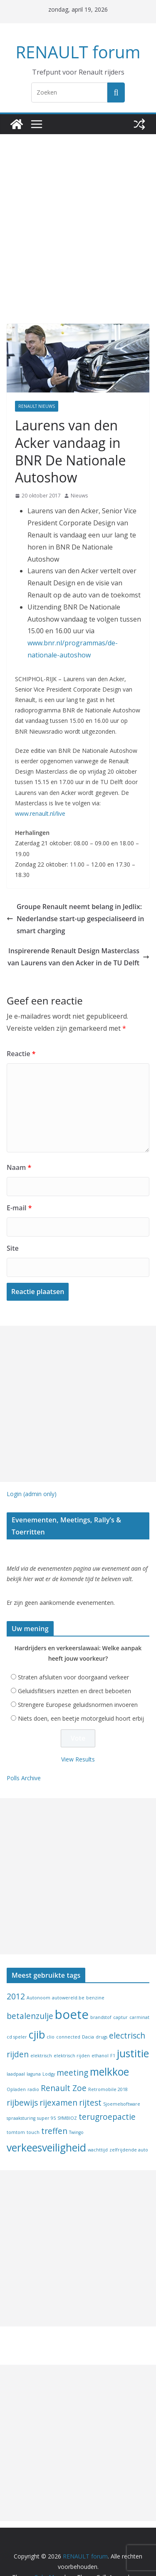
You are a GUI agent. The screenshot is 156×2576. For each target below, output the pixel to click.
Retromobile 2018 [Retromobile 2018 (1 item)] (108, 2063)
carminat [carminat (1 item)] (139, 1991)
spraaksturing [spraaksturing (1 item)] (21, 2091)
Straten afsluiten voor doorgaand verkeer (73, 1650)
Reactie (20, 1036)
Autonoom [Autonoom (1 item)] (38, 1971)
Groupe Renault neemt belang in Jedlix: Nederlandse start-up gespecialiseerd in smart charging (76, 901)
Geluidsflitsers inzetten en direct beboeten (74, 1664)
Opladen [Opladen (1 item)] (16, 2063)
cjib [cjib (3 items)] (37, 2008)
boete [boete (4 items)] (72, 1987)
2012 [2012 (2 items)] (16, 1969)
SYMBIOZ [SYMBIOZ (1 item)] (67, 2091)
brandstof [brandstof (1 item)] (100, 1991)
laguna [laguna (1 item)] (34, 2047)
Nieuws (79, 478)
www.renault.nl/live (40, 796)
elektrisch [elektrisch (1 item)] (41, 2028)
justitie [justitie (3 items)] (133, 2026)
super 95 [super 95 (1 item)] (46, 2091)
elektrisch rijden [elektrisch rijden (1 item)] (72, 2028)
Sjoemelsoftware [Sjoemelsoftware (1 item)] (121, 2077)
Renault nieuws (36, 406)
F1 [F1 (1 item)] (112, 2028)
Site (12, 1231)
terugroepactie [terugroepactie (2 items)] (107, 2090)
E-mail (19, 1191)
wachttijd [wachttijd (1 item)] (98, 2123)
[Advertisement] (78, 216)
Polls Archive (24, 1751)
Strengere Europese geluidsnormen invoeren (78, 1678)
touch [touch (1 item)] (33, 2106)
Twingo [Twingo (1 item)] (76, 2106)
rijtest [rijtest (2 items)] (90, 2075)
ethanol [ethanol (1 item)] (100, 2028)
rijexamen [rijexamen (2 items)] (58, 2075)
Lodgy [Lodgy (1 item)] (48, 2047)
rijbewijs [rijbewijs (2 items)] (22, 2075)
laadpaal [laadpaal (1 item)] (16, 2047)
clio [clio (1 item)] (50, 2010)
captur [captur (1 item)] (120, 1991)
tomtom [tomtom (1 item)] (16, 2106)
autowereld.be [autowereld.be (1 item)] (68, 1971)
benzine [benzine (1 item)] (95, 1971)
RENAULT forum (78, 51)
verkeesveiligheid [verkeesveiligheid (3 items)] (46, 2120)
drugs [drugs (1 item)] (101, 2010)
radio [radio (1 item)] (33, 2063)
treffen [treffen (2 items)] (54, 2104)
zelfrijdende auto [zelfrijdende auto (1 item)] (128, 2123)
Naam (18, 1150)
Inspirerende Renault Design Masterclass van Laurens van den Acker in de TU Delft (80, 940)
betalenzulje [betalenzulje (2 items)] (30, 1989)
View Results (78, 1732)
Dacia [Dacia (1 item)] (88, 2010)
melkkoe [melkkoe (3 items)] (109, 2045)
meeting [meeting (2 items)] (72, 2046)
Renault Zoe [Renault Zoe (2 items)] (64, 2061)
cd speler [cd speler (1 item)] (17, 2010)
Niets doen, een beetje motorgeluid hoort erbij (81, 1692)
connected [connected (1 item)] (68, 2010)
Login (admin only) (32, 1477)
